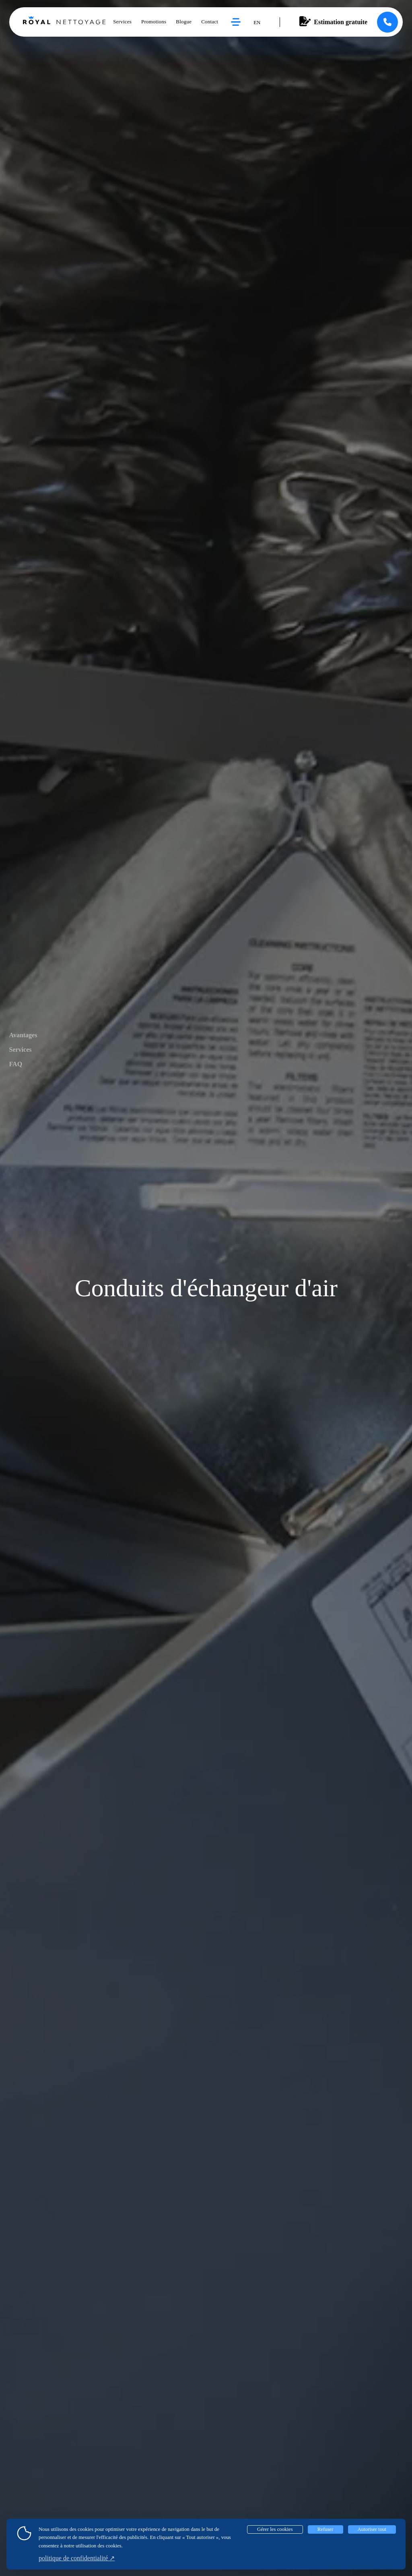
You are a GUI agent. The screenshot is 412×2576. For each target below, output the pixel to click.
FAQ (16, 1064)
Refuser (325, 2529)
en (256, 22)
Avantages (23, 1035)
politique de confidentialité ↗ (77, 2558)
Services (20, 1049)
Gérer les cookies (275, 2529)
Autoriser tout (372, 2529)
